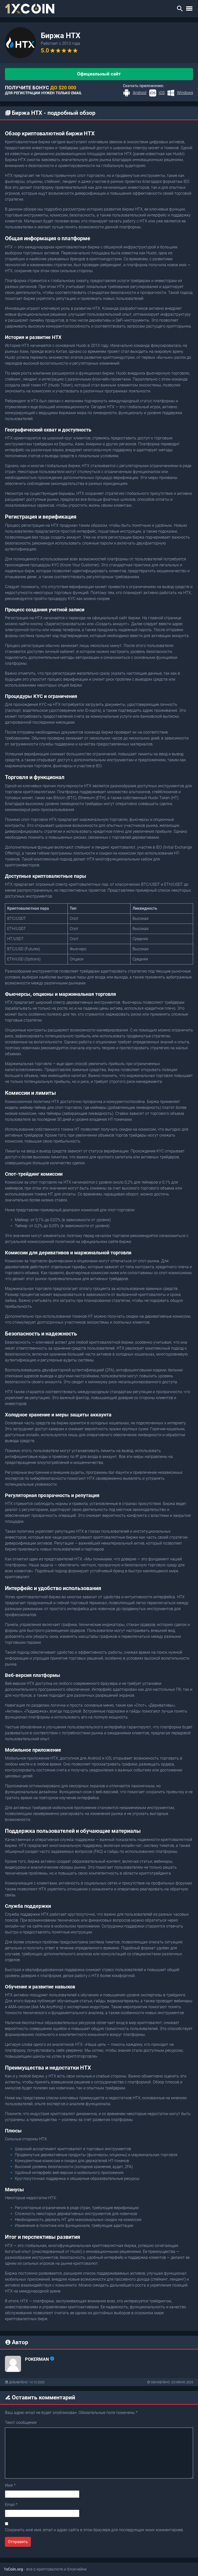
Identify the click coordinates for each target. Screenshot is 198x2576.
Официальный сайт (99, 74)
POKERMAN (37, 2359)
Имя (10, 2485)
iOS (162, 92)
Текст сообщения (21, 2422)
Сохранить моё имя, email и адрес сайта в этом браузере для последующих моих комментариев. (94, 2530)
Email (11, 2504)
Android (139, 92)
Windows (185, 92)
